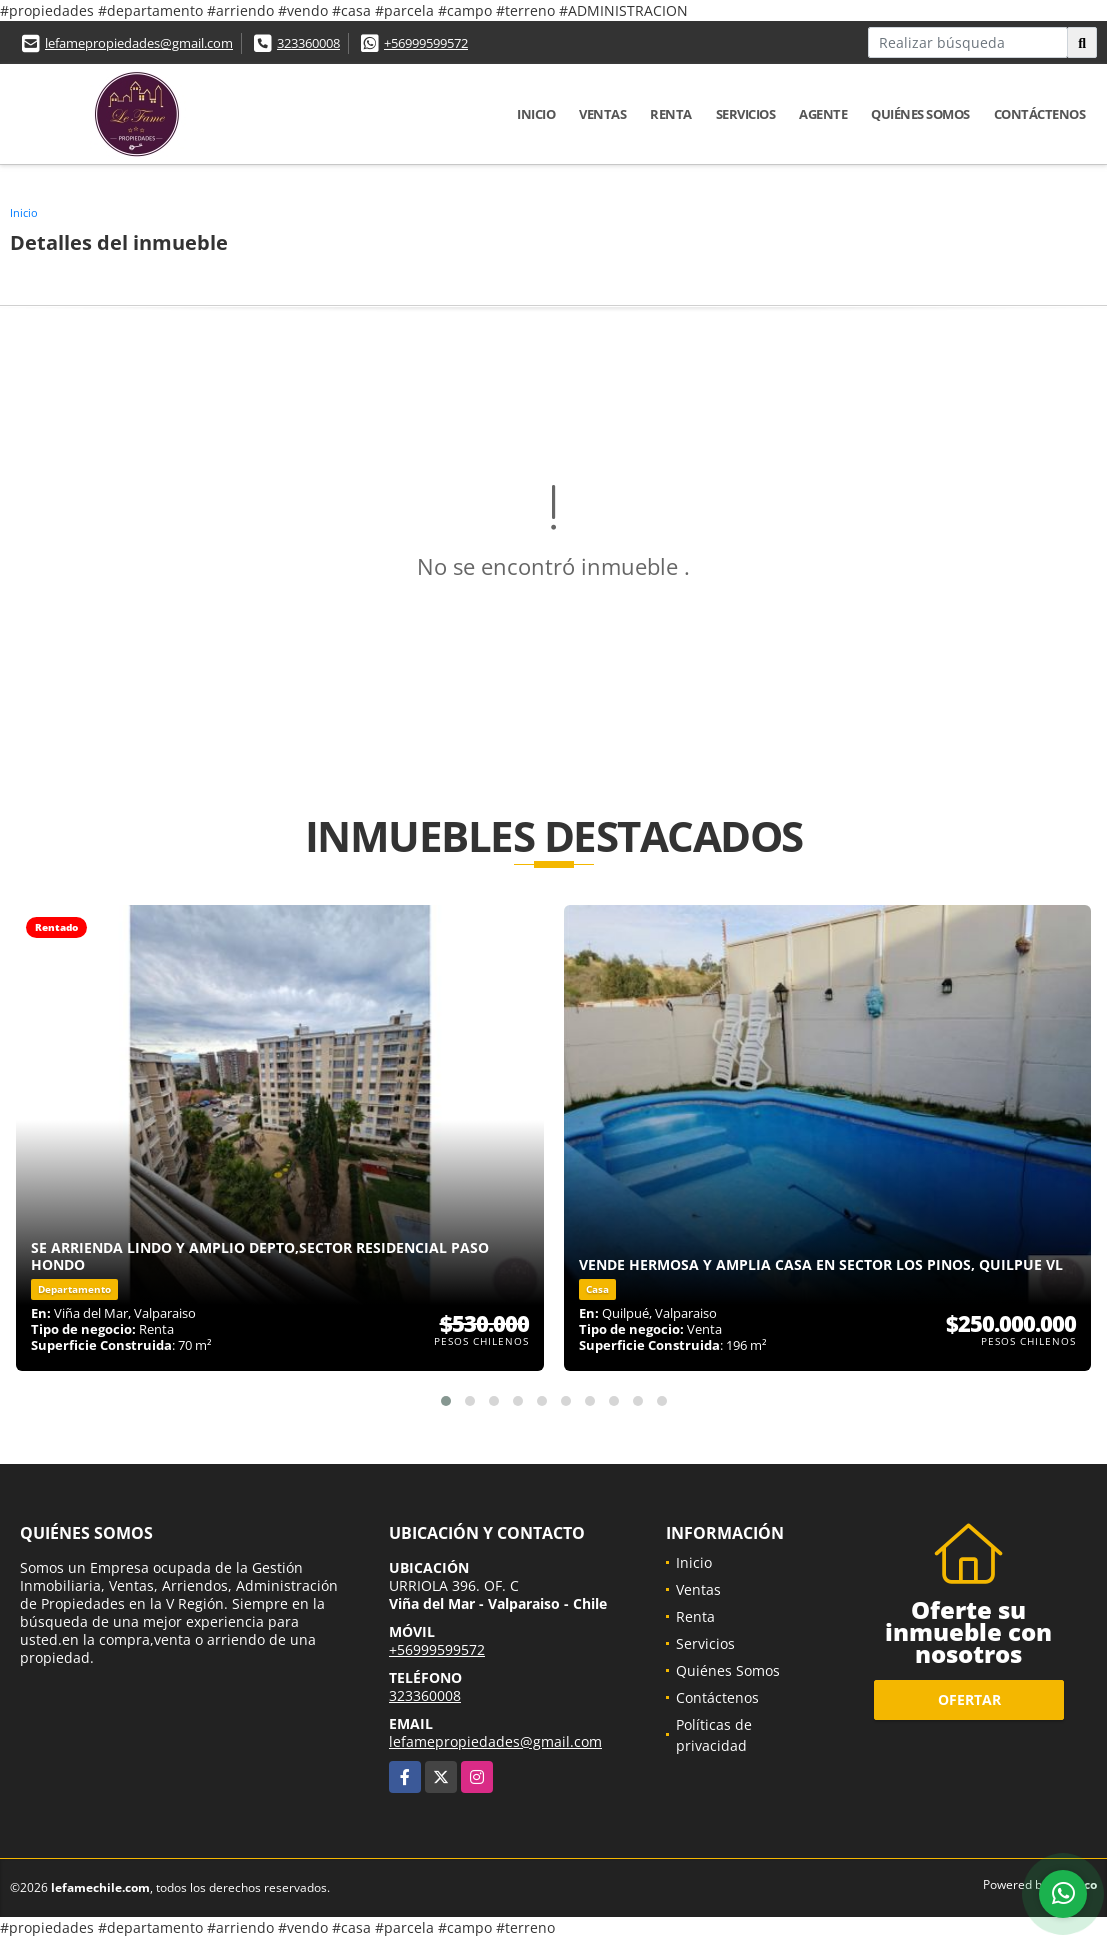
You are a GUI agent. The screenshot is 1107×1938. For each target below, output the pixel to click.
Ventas (602, 114)
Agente (823, 114)
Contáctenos (1040, 114)
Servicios (746, 114)
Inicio (536, 114)
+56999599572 (426, 43)
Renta (671, 114)
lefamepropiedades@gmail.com (139, 43)
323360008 (308, 43)
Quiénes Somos (920, 114)
